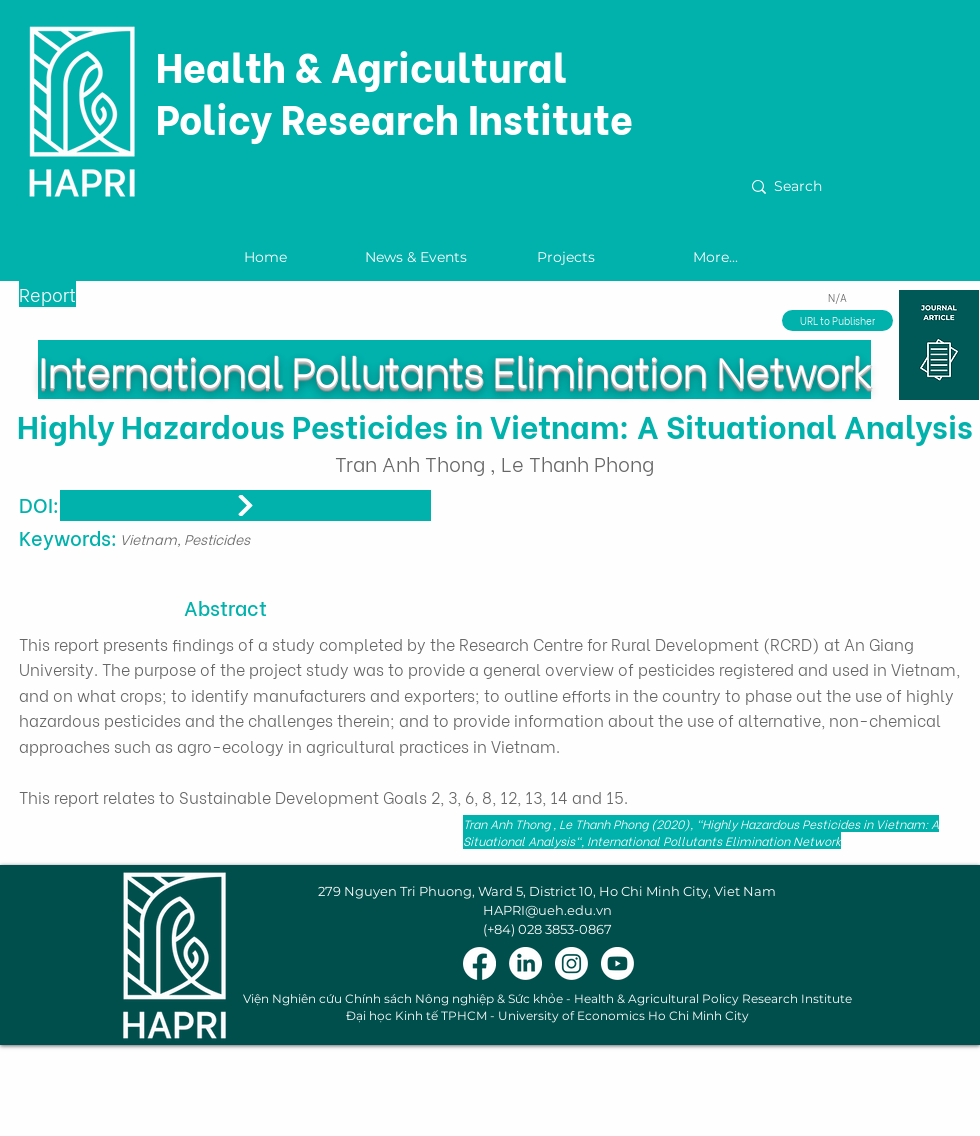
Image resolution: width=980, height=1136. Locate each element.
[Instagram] (571, 963)
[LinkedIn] (525, 963)
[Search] (855, 187)
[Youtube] (617, 963)
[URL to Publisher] (837, 320)
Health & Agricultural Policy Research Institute (394, 90)
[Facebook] (479, 963)
